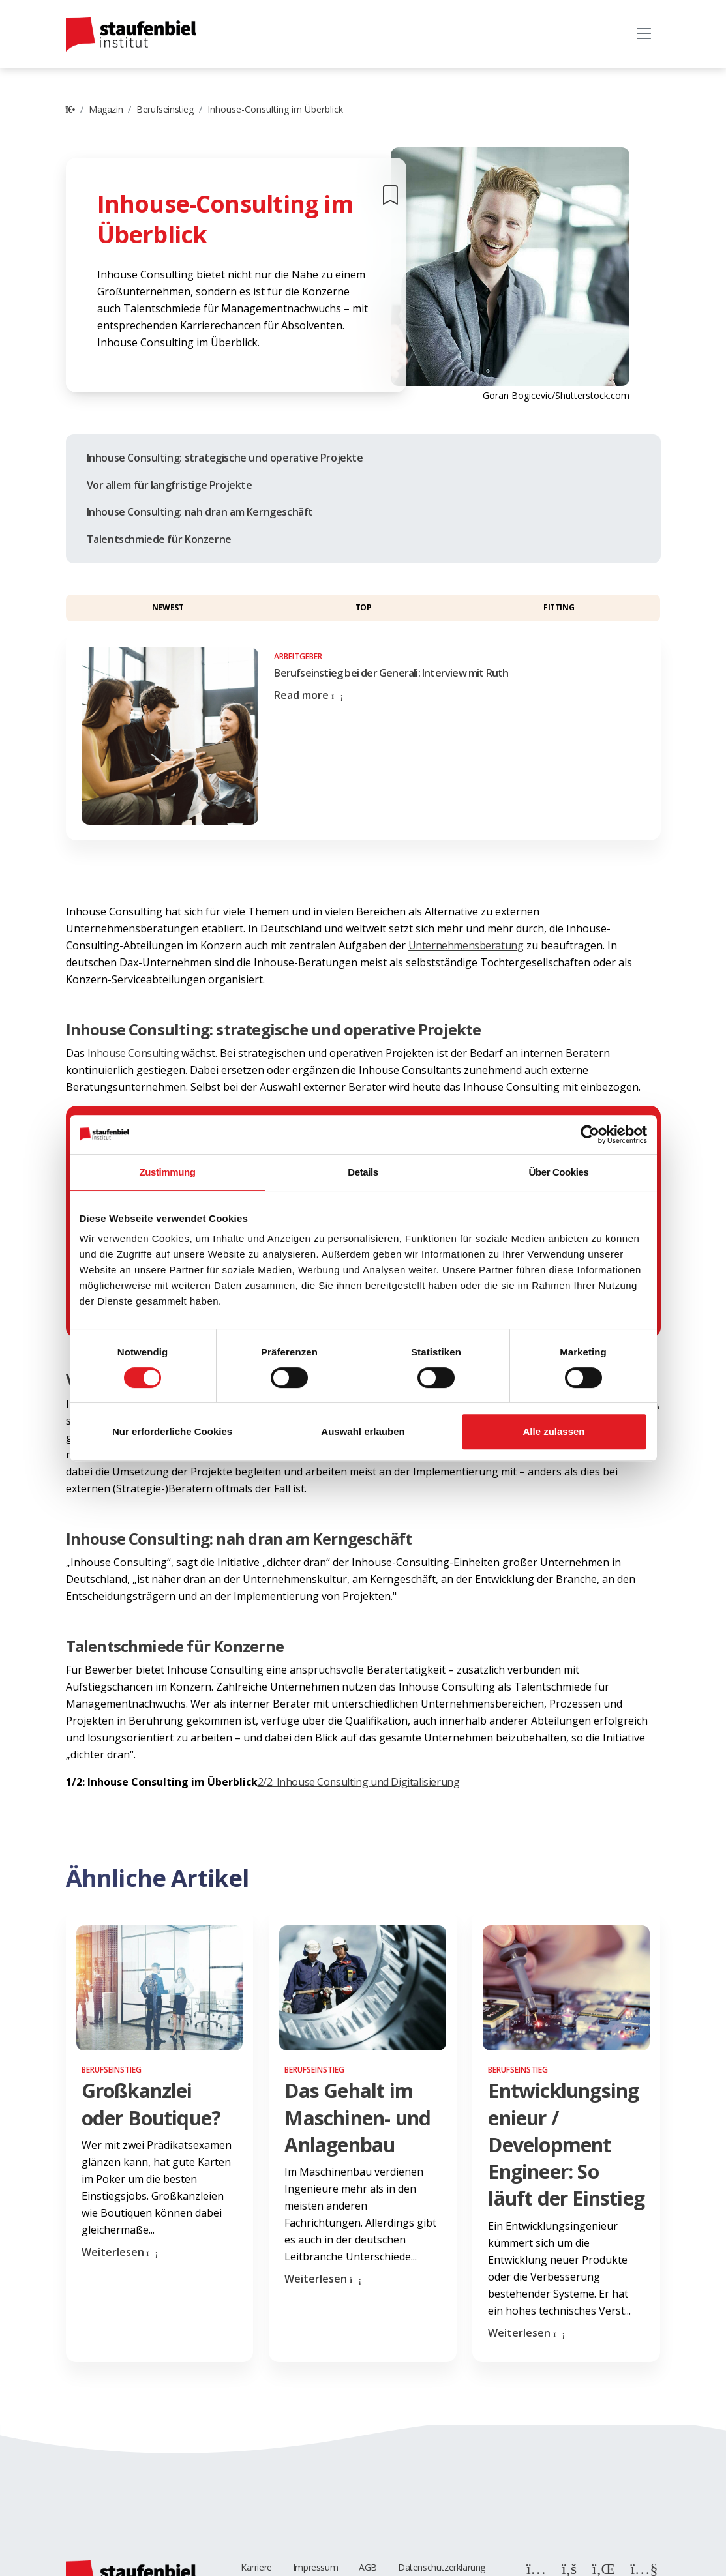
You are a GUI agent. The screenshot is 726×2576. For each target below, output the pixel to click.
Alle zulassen (553, 1431)
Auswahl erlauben (362, 1431)
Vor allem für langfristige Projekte (169, 485)
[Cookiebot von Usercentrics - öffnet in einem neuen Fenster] (590, 1134)
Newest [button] (168, 607)
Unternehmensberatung (466, 945)
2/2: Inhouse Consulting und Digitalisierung (359, 1782)
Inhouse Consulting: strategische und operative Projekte (225, 458)
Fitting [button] (558, 607)
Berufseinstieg (164, 109)
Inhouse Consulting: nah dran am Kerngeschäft (200, 512)
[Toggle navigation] (644, 34)
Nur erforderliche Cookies (172, 1431)
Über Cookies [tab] (559, 1171)
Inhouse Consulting (133, 1053)
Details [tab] (363, 1171)
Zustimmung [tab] (168, 1171)
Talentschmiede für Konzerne (159, 539)
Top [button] (363, 607)
